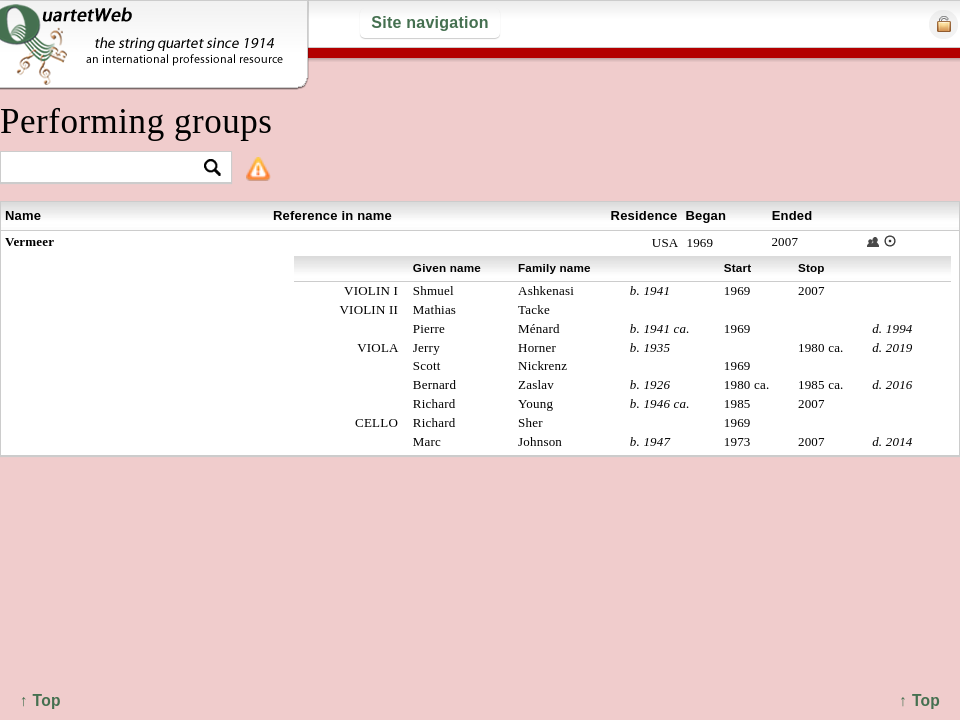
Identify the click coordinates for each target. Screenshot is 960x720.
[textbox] (107, 168)
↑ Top (919, 700)
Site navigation (429, 22)
